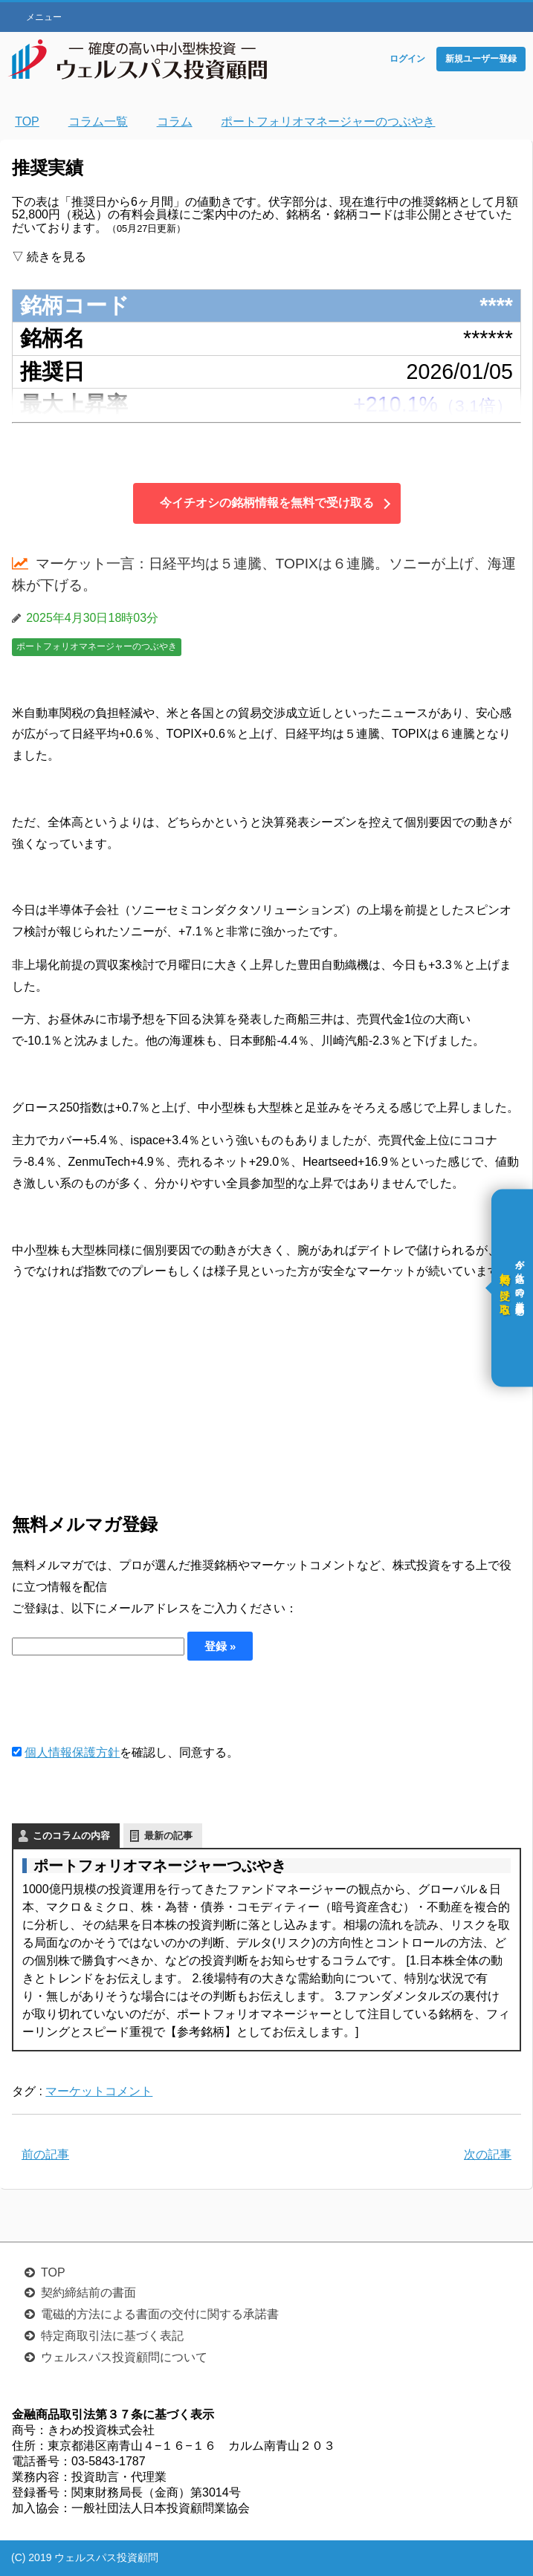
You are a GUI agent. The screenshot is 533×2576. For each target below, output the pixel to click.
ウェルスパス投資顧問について (124, 2357)
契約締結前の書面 (88, 2292)
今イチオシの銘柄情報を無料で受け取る (267, 502)
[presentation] (125, 1701)
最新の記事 (168, 1835)
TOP (53, 2272)
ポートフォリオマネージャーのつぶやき (96, 646)
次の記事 (487, 2154)
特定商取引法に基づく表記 (112, 2335)
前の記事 (45, 2154)
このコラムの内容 (71, 1835)
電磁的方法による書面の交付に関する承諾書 (160, 2314)
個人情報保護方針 (72, 1752)
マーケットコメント (98, 2091)
